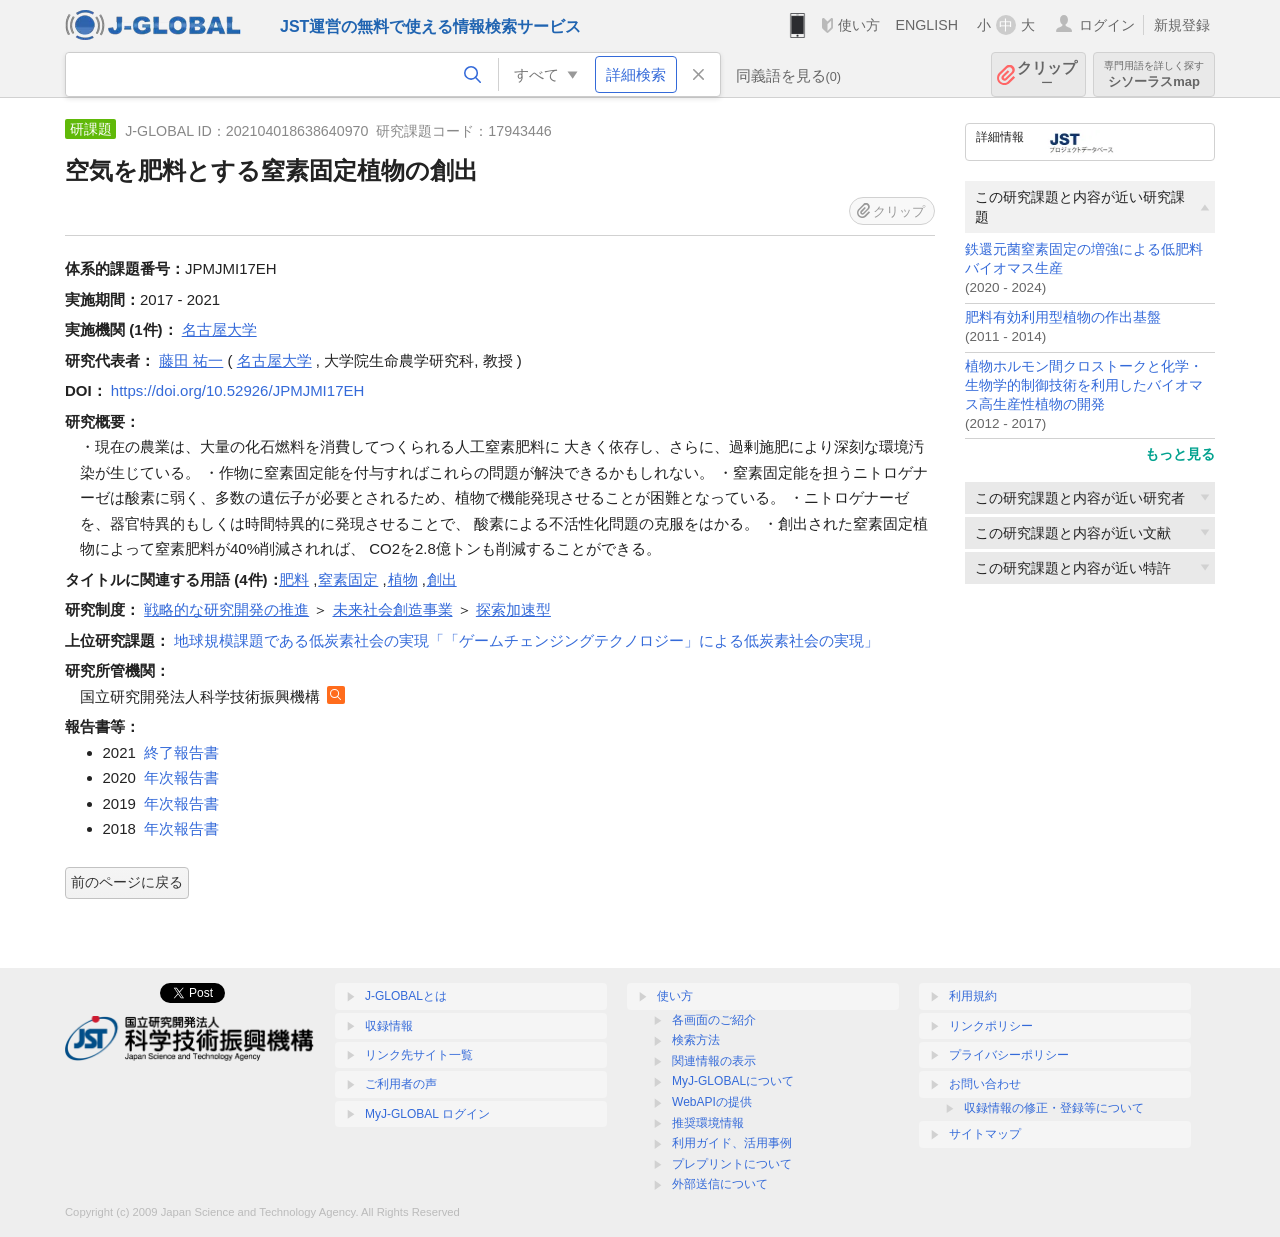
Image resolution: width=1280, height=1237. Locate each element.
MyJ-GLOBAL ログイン (427, 1114)
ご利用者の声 (401, 1084)
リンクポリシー (991, 1026)
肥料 (294, 579)
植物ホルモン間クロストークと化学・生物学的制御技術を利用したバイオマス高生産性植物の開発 (1084, 385)
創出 (442, 579)
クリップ (1047, 74)
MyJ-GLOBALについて (733, 1081)
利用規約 (973, 996)
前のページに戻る (127, 882)
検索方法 (696, 1040)
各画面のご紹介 (714, 1020)
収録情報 (389, 1026)
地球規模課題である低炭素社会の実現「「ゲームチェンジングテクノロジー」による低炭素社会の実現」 (526, 640)
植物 (403, 579)
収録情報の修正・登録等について (1054, 1108)
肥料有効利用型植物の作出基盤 (1063, 317)
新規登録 (1182, 25)
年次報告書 (181, 777)
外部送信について (720, 1184)
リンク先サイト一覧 (419, 1055)
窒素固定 (348, 579)
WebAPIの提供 (712, 1102)
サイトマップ (985, 1134)
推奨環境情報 (708, 1123)
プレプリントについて (732, 1164)
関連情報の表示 (714, 1061)
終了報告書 (181, 752)
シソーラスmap (1154, 74)
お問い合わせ (985, 1084)
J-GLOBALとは (406, 996)
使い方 (859, 25)
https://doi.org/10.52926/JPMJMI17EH (237, 390)
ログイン (1107, 25)
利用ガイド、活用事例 (732, 1143)
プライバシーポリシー (1009, 1055)
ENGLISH (926, 25)
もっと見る (1180, 454)
